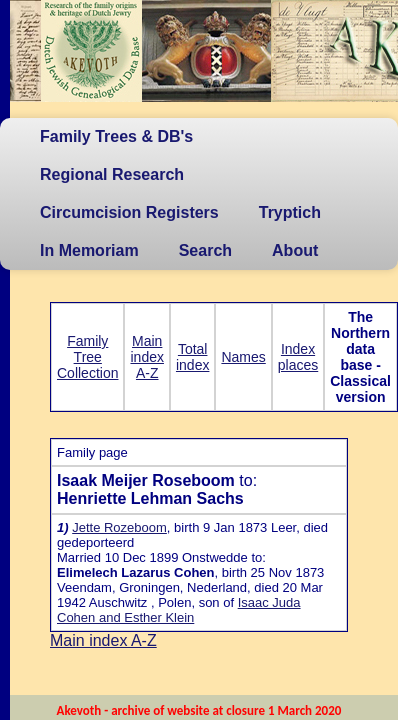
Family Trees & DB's (116, 136)
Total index (192, 357)
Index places (298, 357)
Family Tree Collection (87, 357)
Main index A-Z (146, 357)
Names (243, 357)
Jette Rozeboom (119, 527)
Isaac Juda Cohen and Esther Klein (179, 610)
